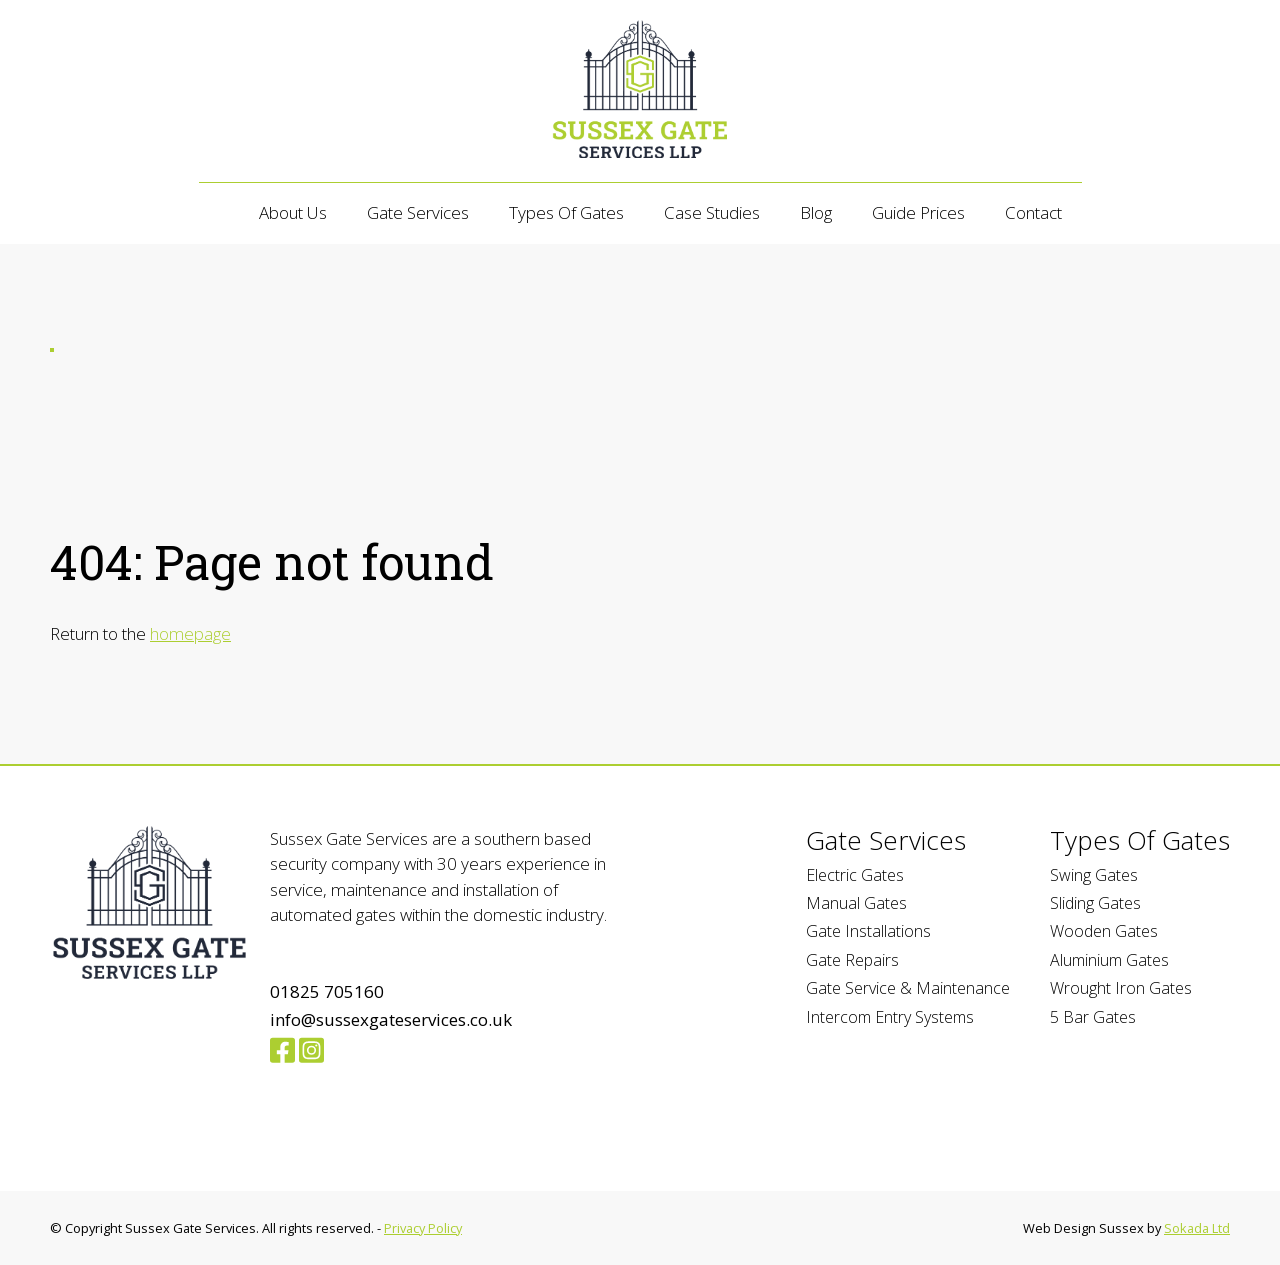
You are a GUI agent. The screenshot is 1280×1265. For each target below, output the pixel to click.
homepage (190, 633)
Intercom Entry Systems (890, 1017)
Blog (816, 213)
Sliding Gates (1095, 903)
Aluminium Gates (1109, 960)
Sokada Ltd (1197, 1228)
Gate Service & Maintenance (908, 988)
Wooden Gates (1104, 931)
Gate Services (418, 213)
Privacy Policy (423, 1228)
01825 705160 (327, 991)
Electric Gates (855, 875)
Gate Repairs (852, 960)
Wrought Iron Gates (1121, 988)
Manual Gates (856, 903)
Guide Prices (918, 213)
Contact (1033, 213)
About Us (293, 213)
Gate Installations (868, 931)
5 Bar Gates (1093, 1017)
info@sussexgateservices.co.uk (391, 1019)
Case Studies (712, 213)
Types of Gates (566, 213)
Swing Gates (1094, 875)
